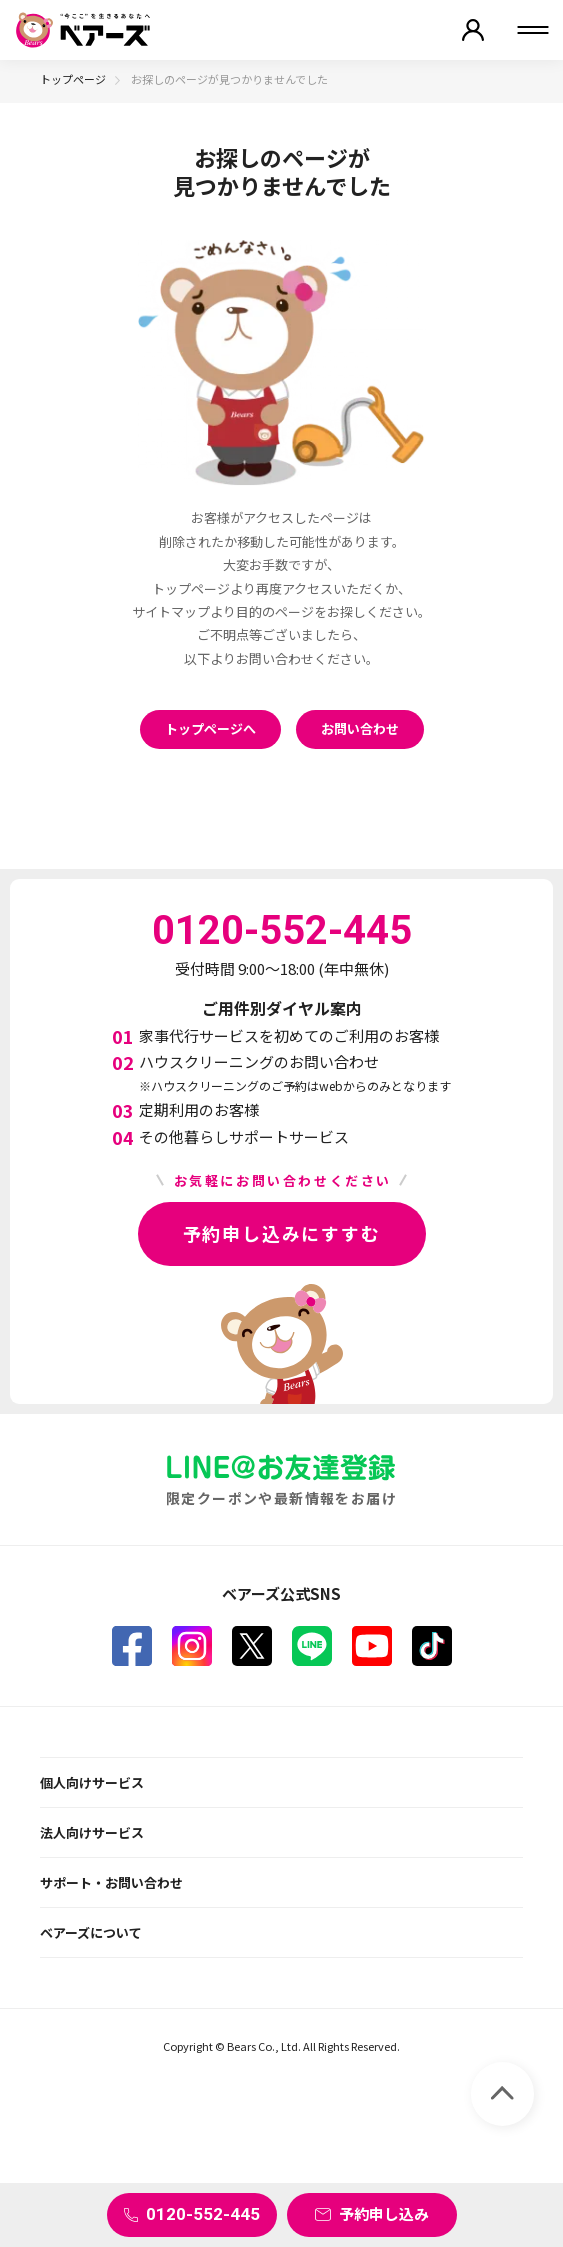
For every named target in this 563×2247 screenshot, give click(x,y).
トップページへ (210, 728)
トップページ (73, 79)
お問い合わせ (360, 728)
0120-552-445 (203, 2214)
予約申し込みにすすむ (282, 1233)
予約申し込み (384, 2213)
